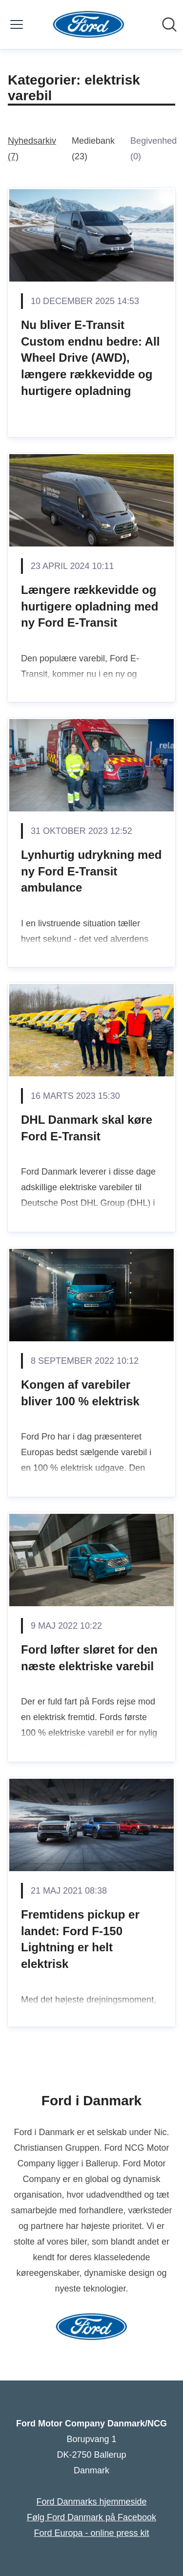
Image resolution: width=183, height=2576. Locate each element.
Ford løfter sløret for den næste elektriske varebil (89, 1658)
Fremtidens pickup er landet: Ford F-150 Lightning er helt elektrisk (80, 1939)
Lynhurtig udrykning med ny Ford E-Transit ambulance (91, 871)
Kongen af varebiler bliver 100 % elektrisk (80, 1393)
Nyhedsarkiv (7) (32, 148)
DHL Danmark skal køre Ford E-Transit (86, 1128)
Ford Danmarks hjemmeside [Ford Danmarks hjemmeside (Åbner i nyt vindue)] (91, 2502)
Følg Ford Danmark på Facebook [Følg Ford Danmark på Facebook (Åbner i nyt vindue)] (91, 2517)
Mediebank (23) (93, 148)
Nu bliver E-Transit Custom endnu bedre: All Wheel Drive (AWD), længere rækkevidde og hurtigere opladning (90, 357)
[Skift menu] (16, 24)
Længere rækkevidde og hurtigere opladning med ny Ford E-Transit (89, 606)
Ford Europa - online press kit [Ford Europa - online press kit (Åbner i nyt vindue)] (91, 2533)
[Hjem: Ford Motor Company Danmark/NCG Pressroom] (88, 24)
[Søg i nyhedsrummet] (169, 24)
